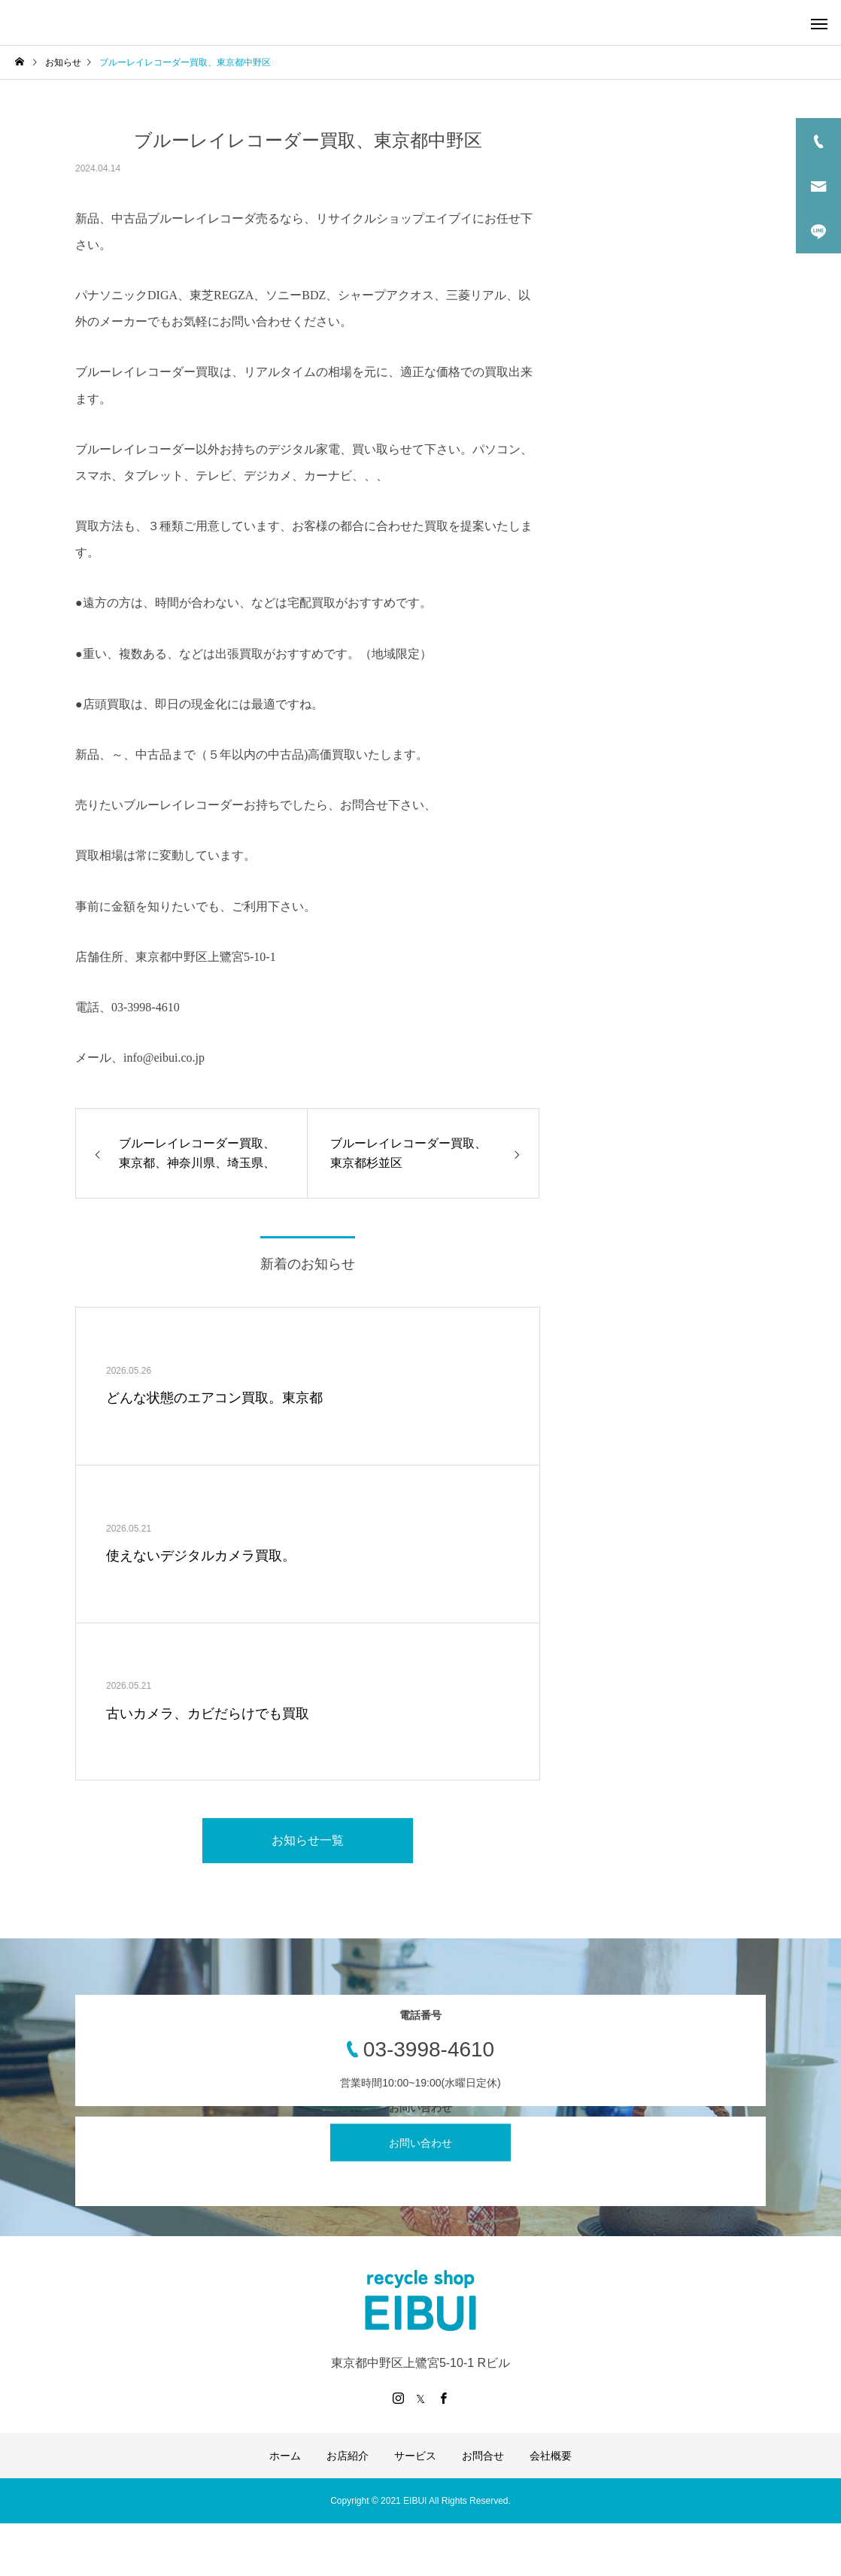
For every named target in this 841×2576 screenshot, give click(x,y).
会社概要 (551, 2456)
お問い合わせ (420, 2142)
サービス (415, 2456)
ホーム (285, 2456)
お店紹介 (347, 2456)
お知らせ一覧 (308, 1840)
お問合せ (483, 2456)
